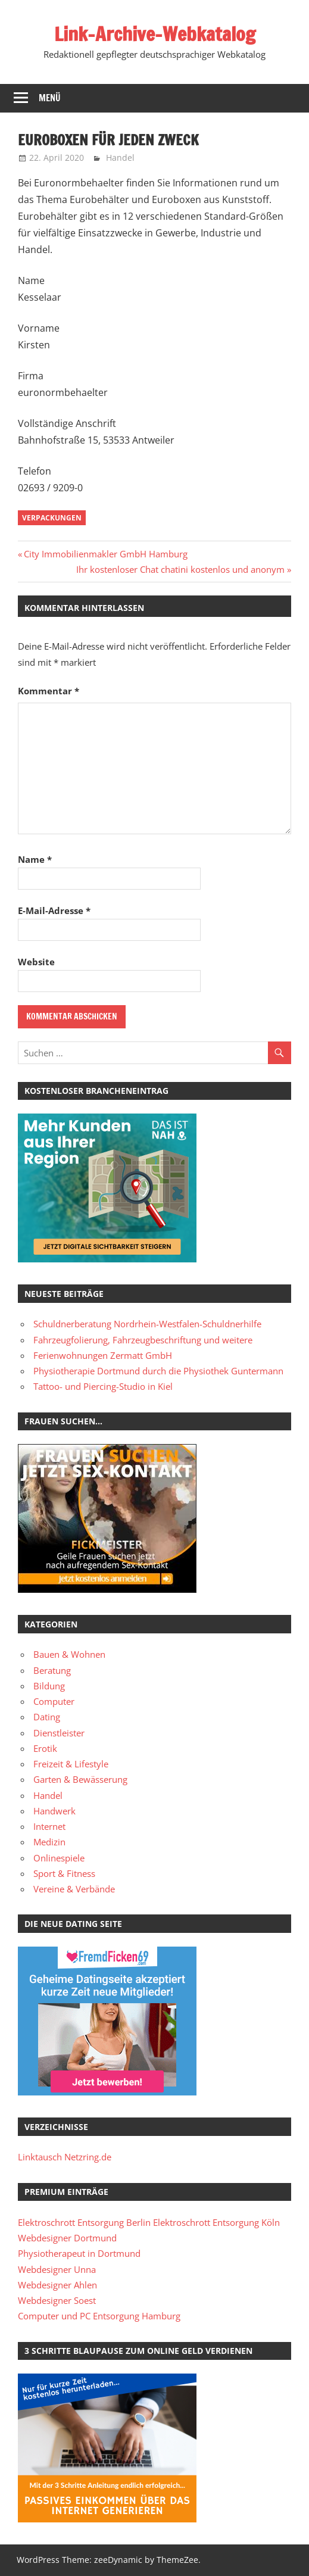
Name (35, 859)
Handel (120, 157)
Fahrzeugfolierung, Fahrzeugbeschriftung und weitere (142, 1340)
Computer (53, 1701)
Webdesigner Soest (57, 2300)
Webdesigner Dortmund (67, 2238)
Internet (49, 1826)
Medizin (49, 1842)
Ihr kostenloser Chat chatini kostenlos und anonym (180, 569)
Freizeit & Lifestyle (70, 1764)
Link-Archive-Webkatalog (154, 34)
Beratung (52, 1670)
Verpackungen (52, 518)
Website (36, 962)
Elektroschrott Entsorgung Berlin (84, 2222)
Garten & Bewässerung (80, 1779)
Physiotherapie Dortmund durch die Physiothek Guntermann (158, 1371)
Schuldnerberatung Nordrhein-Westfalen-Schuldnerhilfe (147, 1324)
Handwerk (54, 1811)
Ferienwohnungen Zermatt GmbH (102, 1355)
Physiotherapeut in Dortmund (79, 2253)
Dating (46, 1717)
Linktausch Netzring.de (64, 2157)
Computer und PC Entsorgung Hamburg (99, 2316)
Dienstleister (59, 1733)
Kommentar (48, 691)
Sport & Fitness (64, 1873)
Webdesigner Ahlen (57, 2285)
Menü (50, 98)
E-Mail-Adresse (54, 910)
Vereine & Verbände (74, 1889)
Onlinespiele (59, 1858)
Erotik (45, 1748)
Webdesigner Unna (57, 2269)
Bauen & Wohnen (69, 1654)
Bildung (49, 1686)
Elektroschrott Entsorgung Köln (216, 2222)
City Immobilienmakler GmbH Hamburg (105, 554)
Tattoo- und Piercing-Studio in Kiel (103, 1386)
